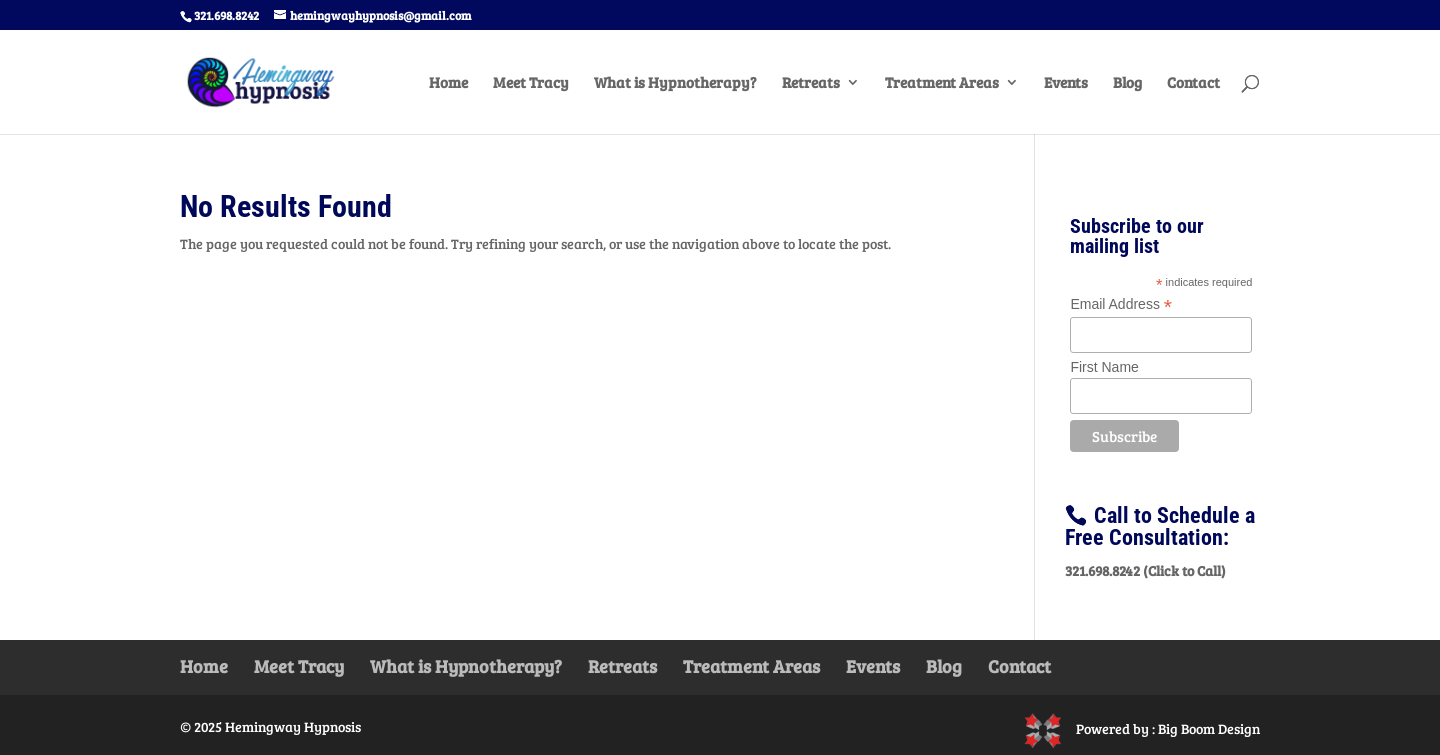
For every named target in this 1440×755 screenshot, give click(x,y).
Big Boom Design (1209, 728)
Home (448, 83)
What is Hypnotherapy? (675, 83)
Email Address (1121, 304)
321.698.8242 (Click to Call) (1145, 570)
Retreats (811, 83)
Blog (1127, 83)
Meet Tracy (531, 83)
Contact (1193, 83)
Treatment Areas (942, 83)
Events (1066, 83)
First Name (1104, 367)
